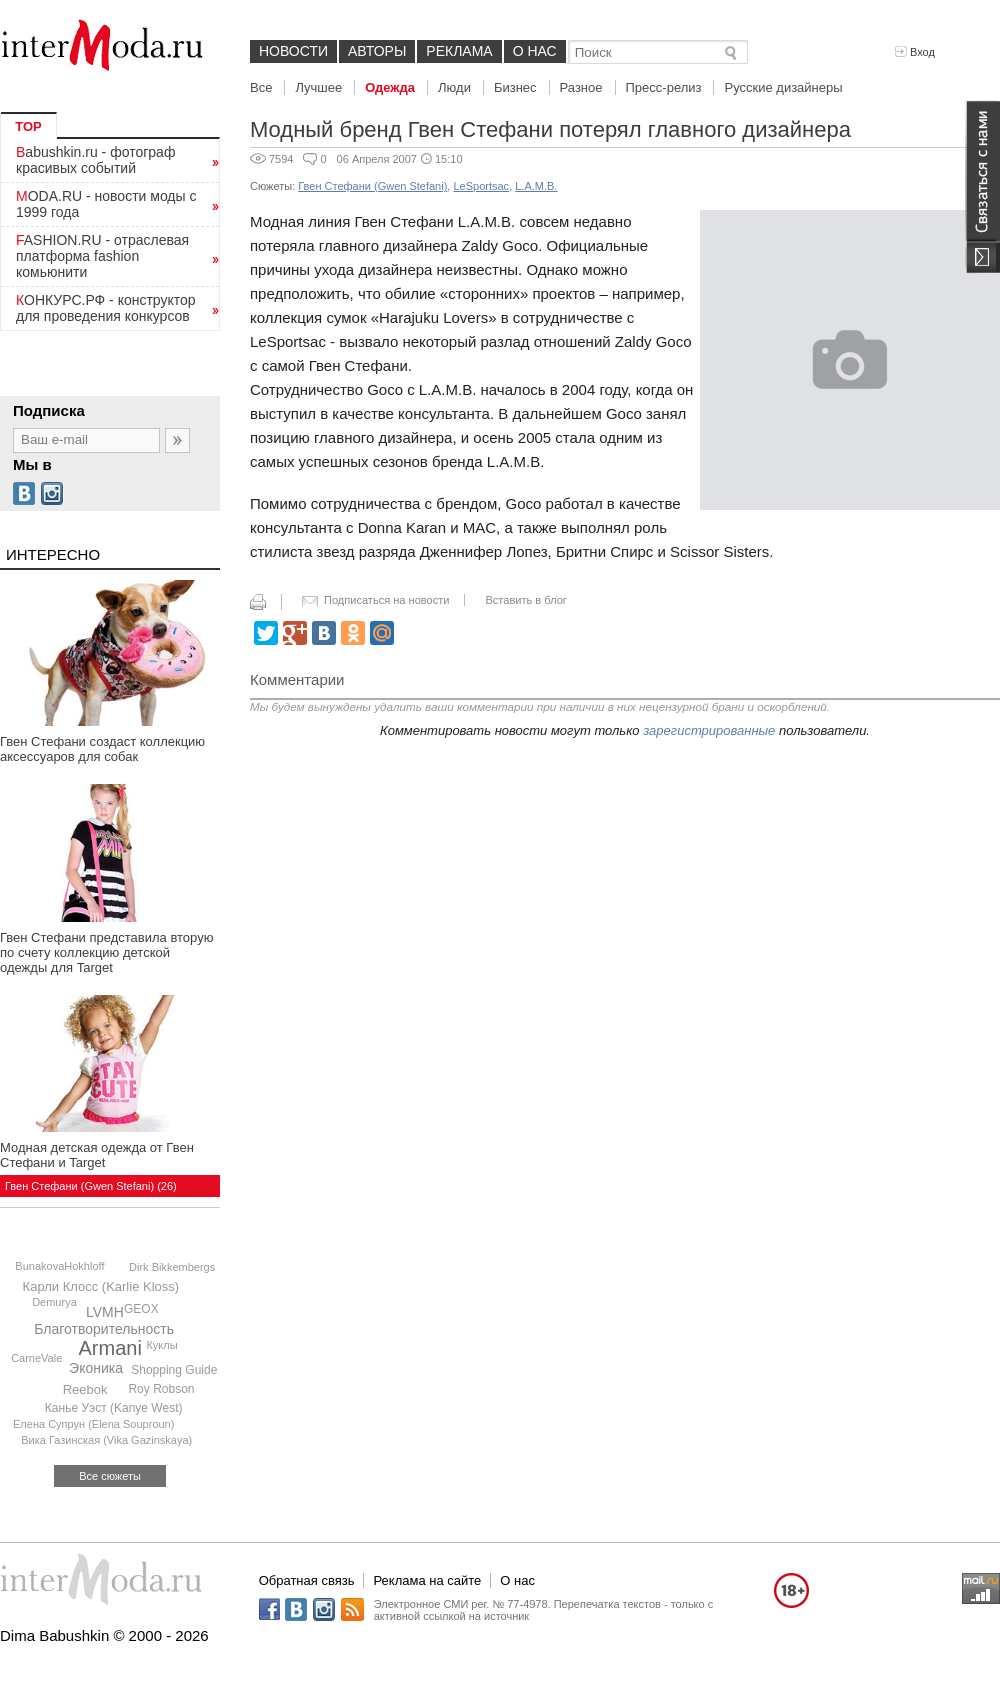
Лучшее (318, 87)
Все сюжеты (110, 1476)
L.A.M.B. (536, 186)
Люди (454, 87)
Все (261, 87)
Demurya (54, 1302)
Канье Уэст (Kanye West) (114, 1408)
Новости (293, 51)
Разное (581, 87)
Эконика (96, 1368)
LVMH (105, 1312)
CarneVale (36, 1358)
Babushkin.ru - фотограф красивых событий (95, 160)
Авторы (377, 51)
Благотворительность (104, 1329)
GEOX (141, 1309)
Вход (915, 52)
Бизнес (515, 87)
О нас (535, 51)
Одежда (390, 87)
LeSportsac (481, 186)
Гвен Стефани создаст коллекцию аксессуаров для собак (102, 749)
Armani (110, 1348)
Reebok (85, 1389)
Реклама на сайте (427, 1580)
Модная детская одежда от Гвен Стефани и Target (97, 1155)
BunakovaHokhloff (59, 1266)
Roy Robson (161, 1389)
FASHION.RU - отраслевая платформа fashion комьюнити (102, 256)
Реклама (459, 51)
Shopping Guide (174, 1370)
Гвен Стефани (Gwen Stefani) (372, 186)
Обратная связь (307, 1580)
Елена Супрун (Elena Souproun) (93, 1424)
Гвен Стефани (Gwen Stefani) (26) (91, 1186)
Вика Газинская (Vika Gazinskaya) (106, 1440)
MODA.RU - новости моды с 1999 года (106, 204)
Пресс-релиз (664, 87)
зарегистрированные (709, 730)
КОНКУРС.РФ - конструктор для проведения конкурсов (106, 308)
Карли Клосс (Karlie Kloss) (101, 1286)
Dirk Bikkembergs (172, 1267)
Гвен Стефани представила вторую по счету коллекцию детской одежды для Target (106, 952)
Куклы (161, 1345)
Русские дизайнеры (783, 87)
